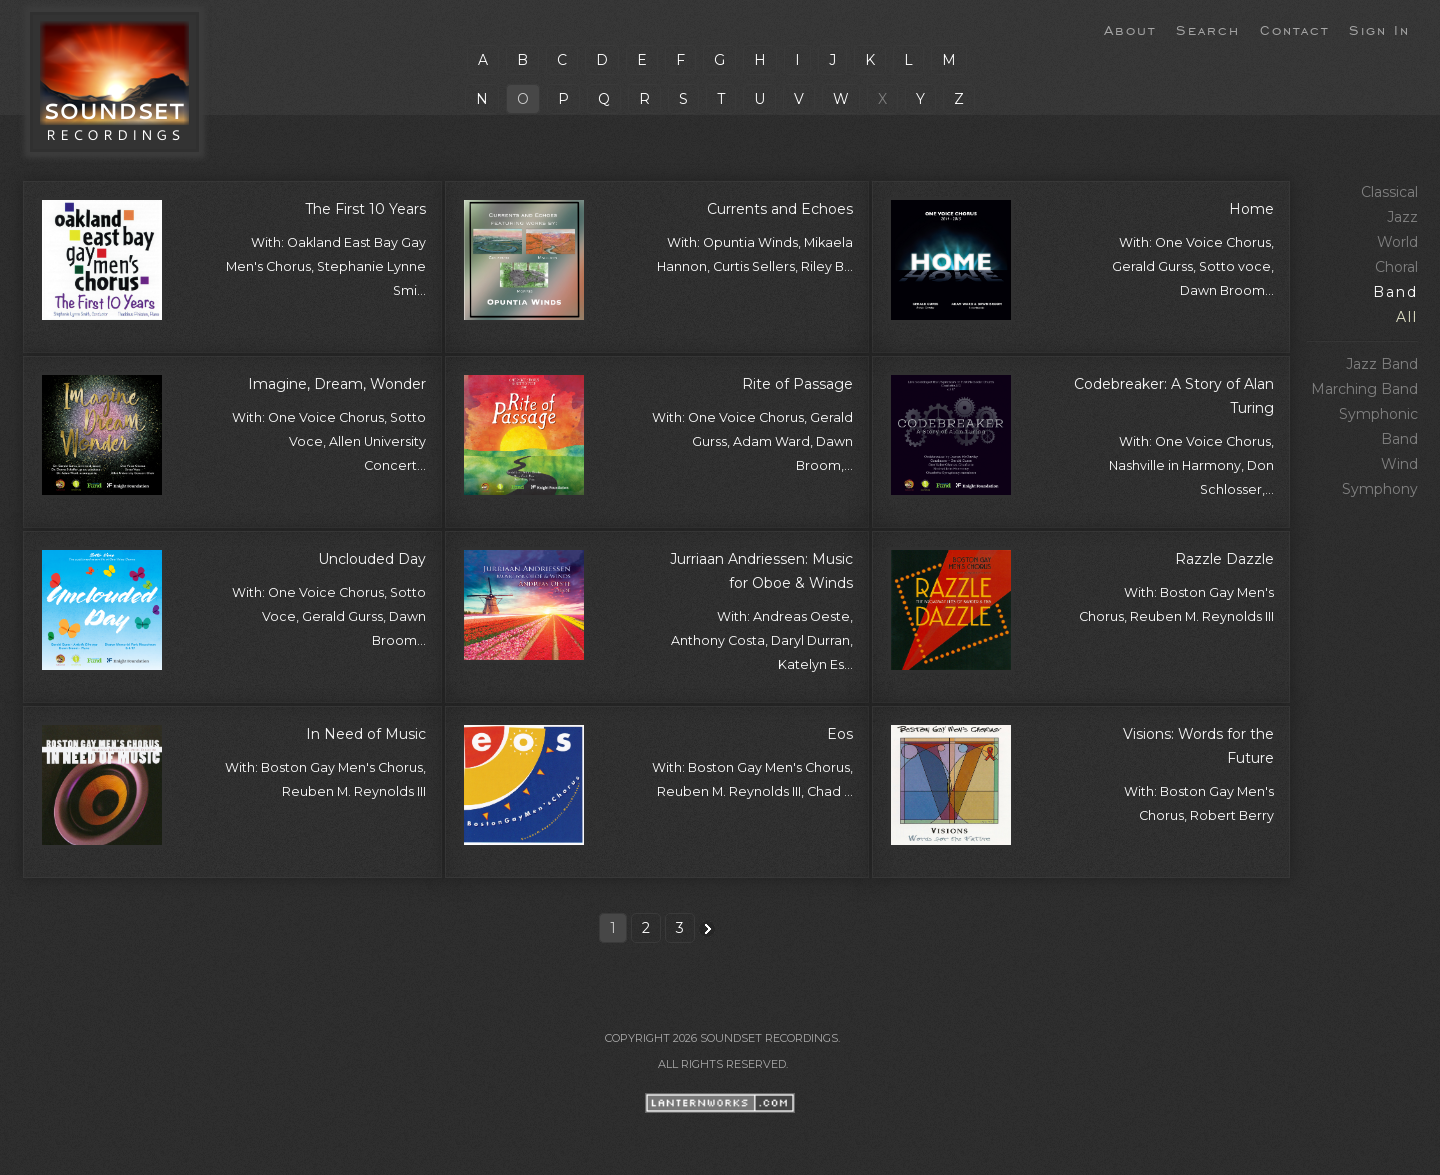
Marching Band (1364, 389)
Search (1208, 29)
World (1397, 242)
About (1130, 29)
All (1407, 317)
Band (1395, 292)
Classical (1389, 192)
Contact (1294, 29)
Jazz (1402, 217)
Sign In (1379, 29)
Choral (1396, 267)
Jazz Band (1382, 364)
